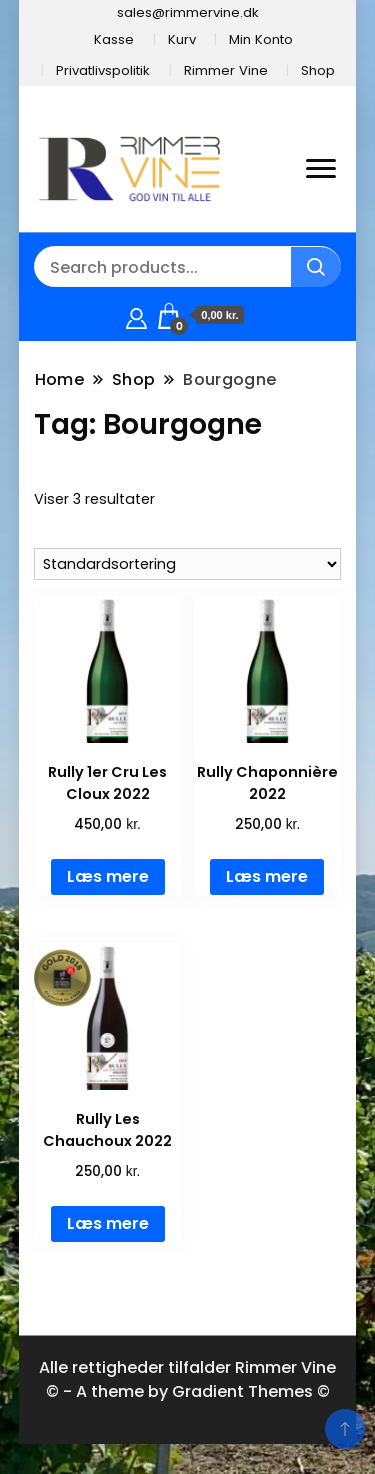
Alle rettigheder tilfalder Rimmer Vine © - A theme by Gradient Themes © (187, 1379)
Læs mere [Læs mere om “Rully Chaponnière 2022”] (267, 876)
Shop (318, 70)
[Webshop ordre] (188, 564)
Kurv (182, 39)
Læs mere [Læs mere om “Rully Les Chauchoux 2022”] (108, 1223)
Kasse (114, 39)
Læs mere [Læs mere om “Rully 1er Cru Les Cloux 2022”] (108, 876)
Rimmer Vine (226, 70)
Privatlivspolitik (103, 70)
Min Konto (261, 39)
